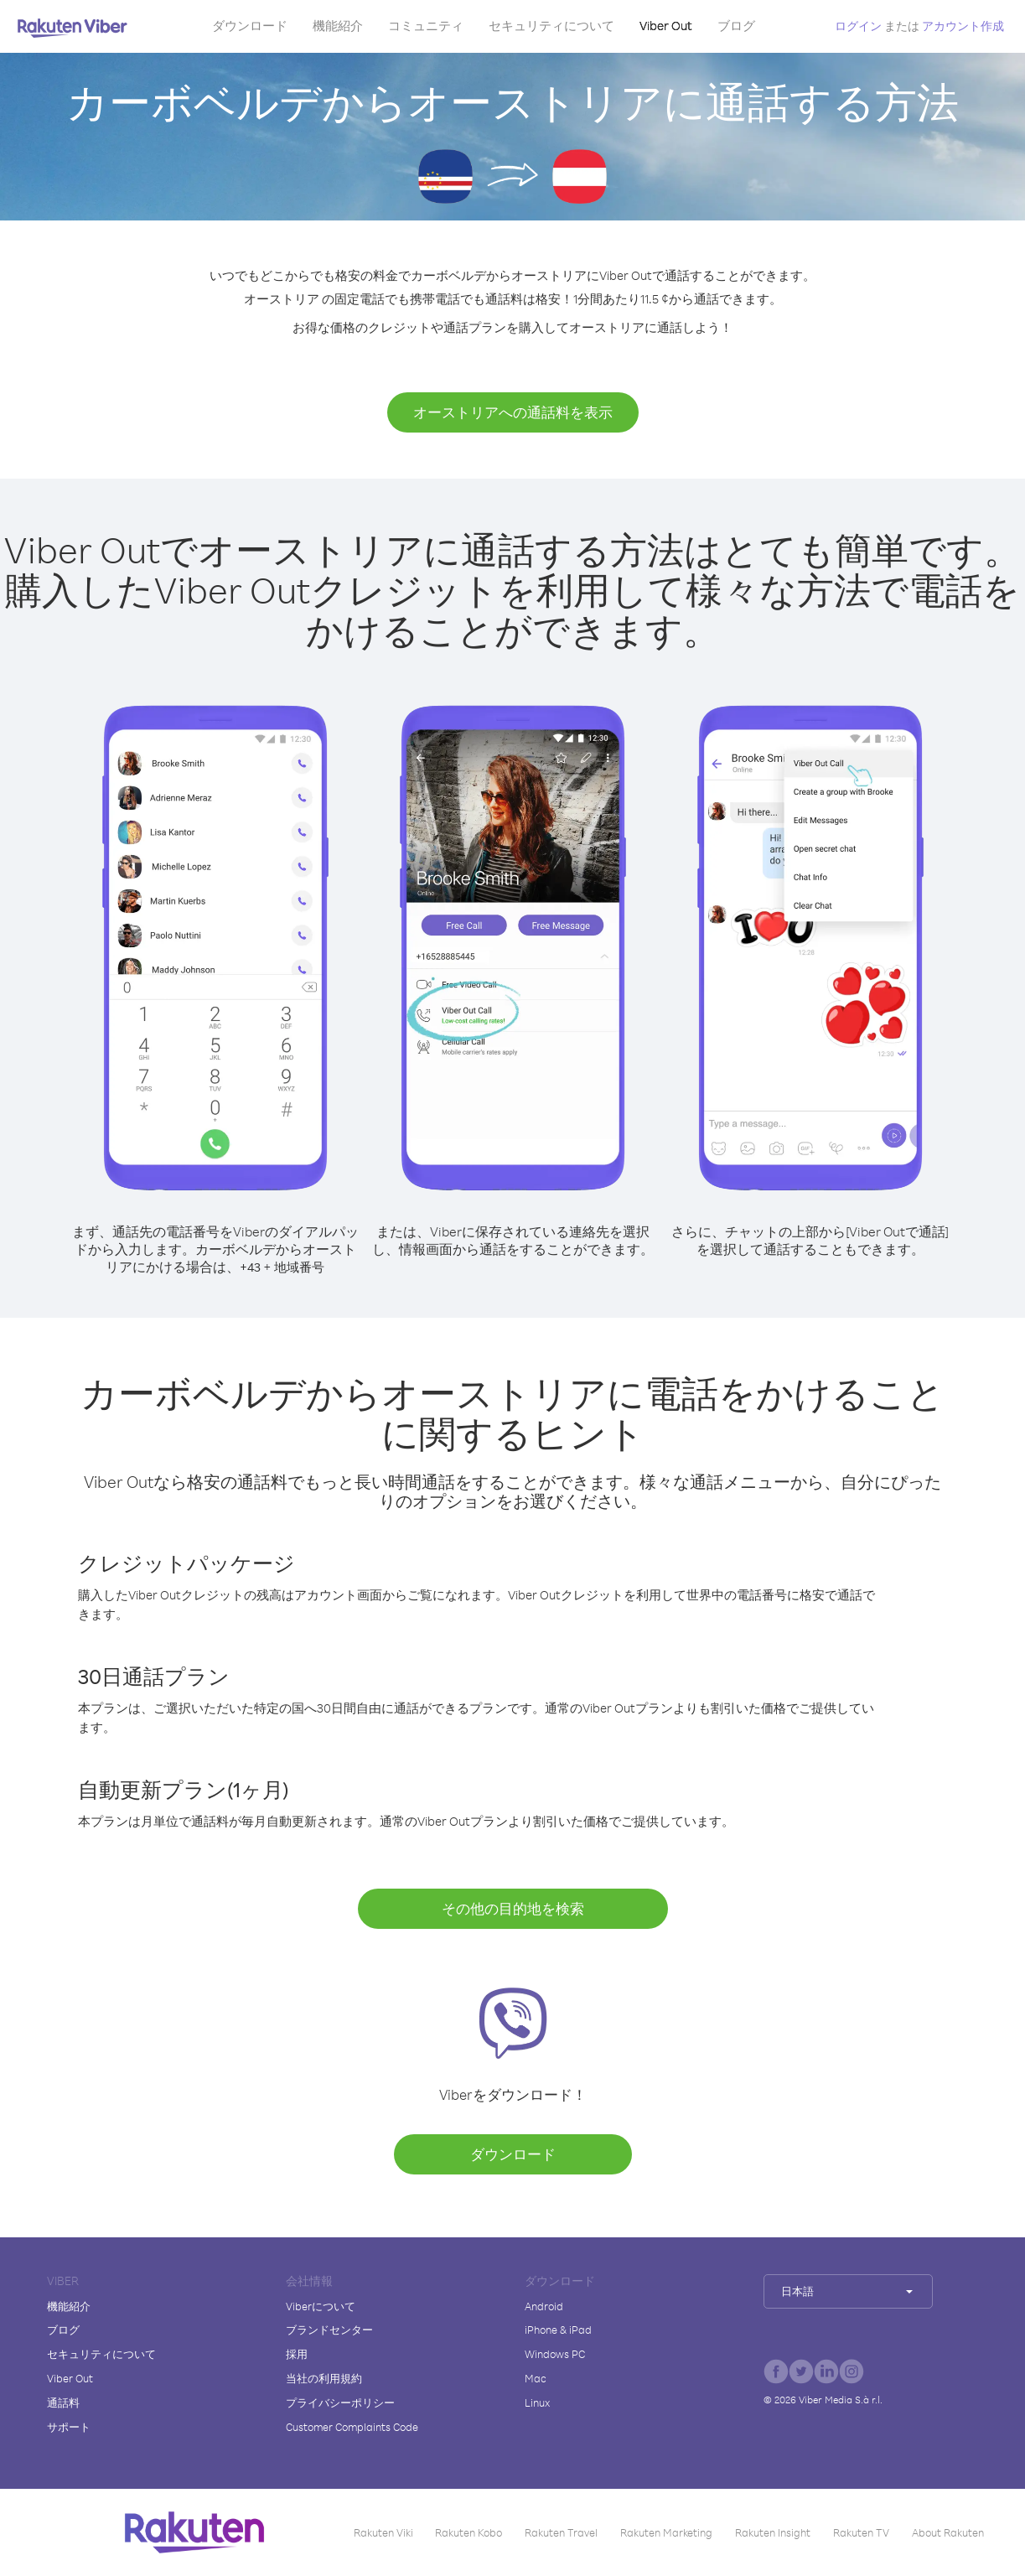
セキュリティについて (551, 26)
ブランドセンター (329, 2329)
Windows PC (555, 2354)
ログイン (858, 25)
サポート (69, 2426)
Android (544, 2306)
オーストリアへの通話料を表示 (513, 412)
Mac (535, 2378)
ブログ (736, 26)
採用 (297, 2354)
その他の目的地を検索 (513, 1908)
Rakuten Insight (772, 2532)
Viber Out (665, 26)
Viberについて (320, 2306)
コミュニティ (425, 26)
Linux (537, 2402)
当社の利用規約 (324, 2378)
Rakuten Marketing (666, 2532)
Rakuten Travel (561, 2532)
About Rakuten (948, 2532)
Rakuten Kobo (468, 2532)
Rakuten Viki (383, 2532)
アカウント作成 (963, 25)
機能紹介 (338, 26)
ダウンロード (249, 26)
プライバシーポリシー (340, 2402)
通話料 (63, 2402)
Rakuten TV (861, 2532)
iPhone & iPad (558, 2329)
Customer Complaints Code (352, 2426)
